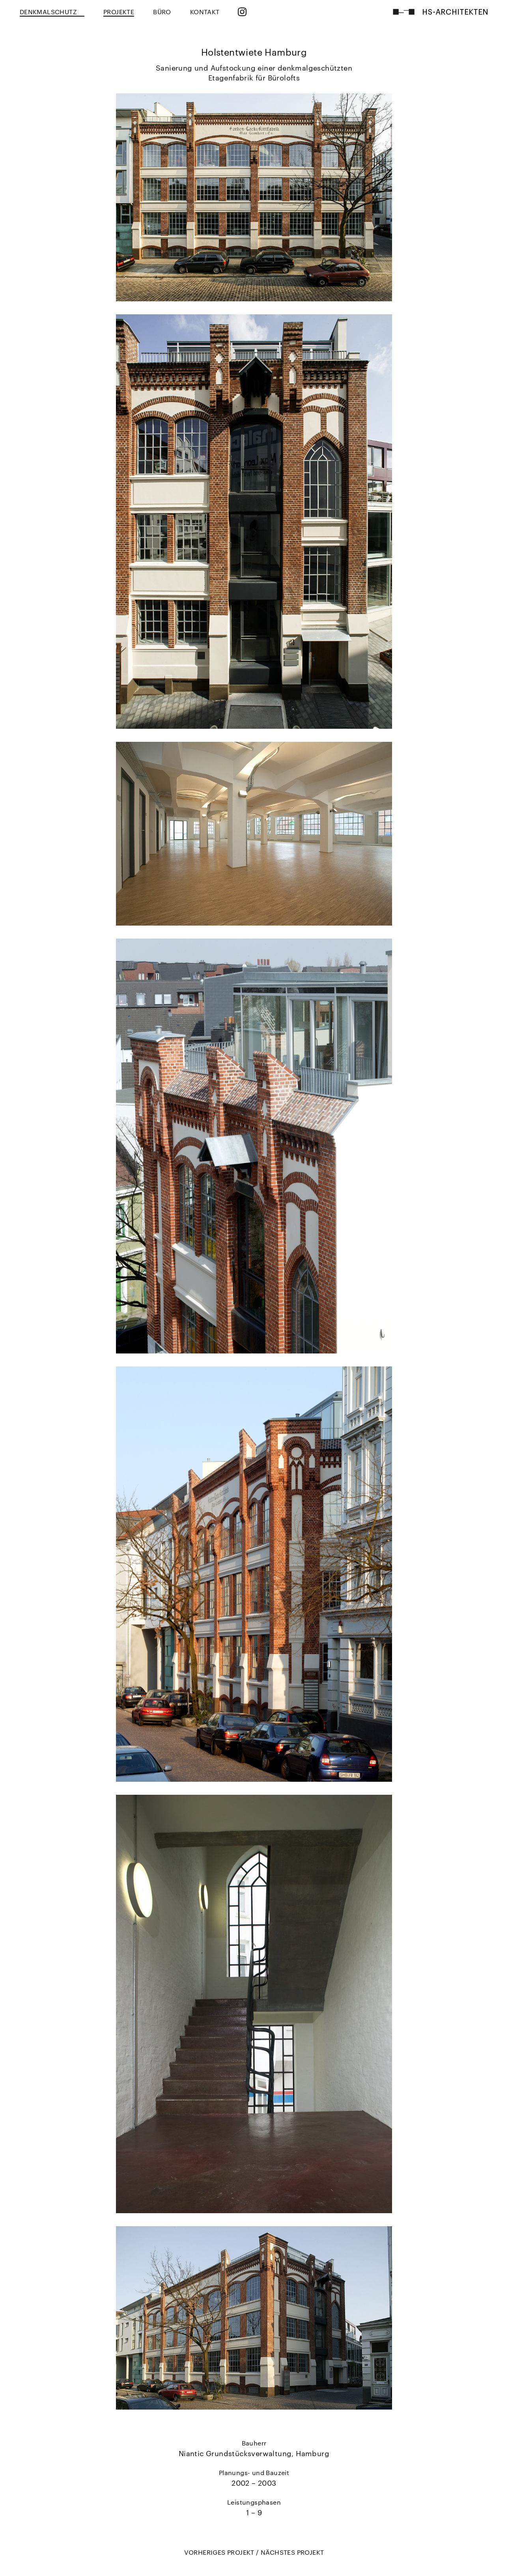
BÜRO (162, 11)
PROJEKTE (118, 11)
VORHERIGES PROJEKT (220, 2552)
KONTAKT (205, 11)
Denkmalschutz (52, 12)
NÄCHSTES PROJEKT (292, 2552)
